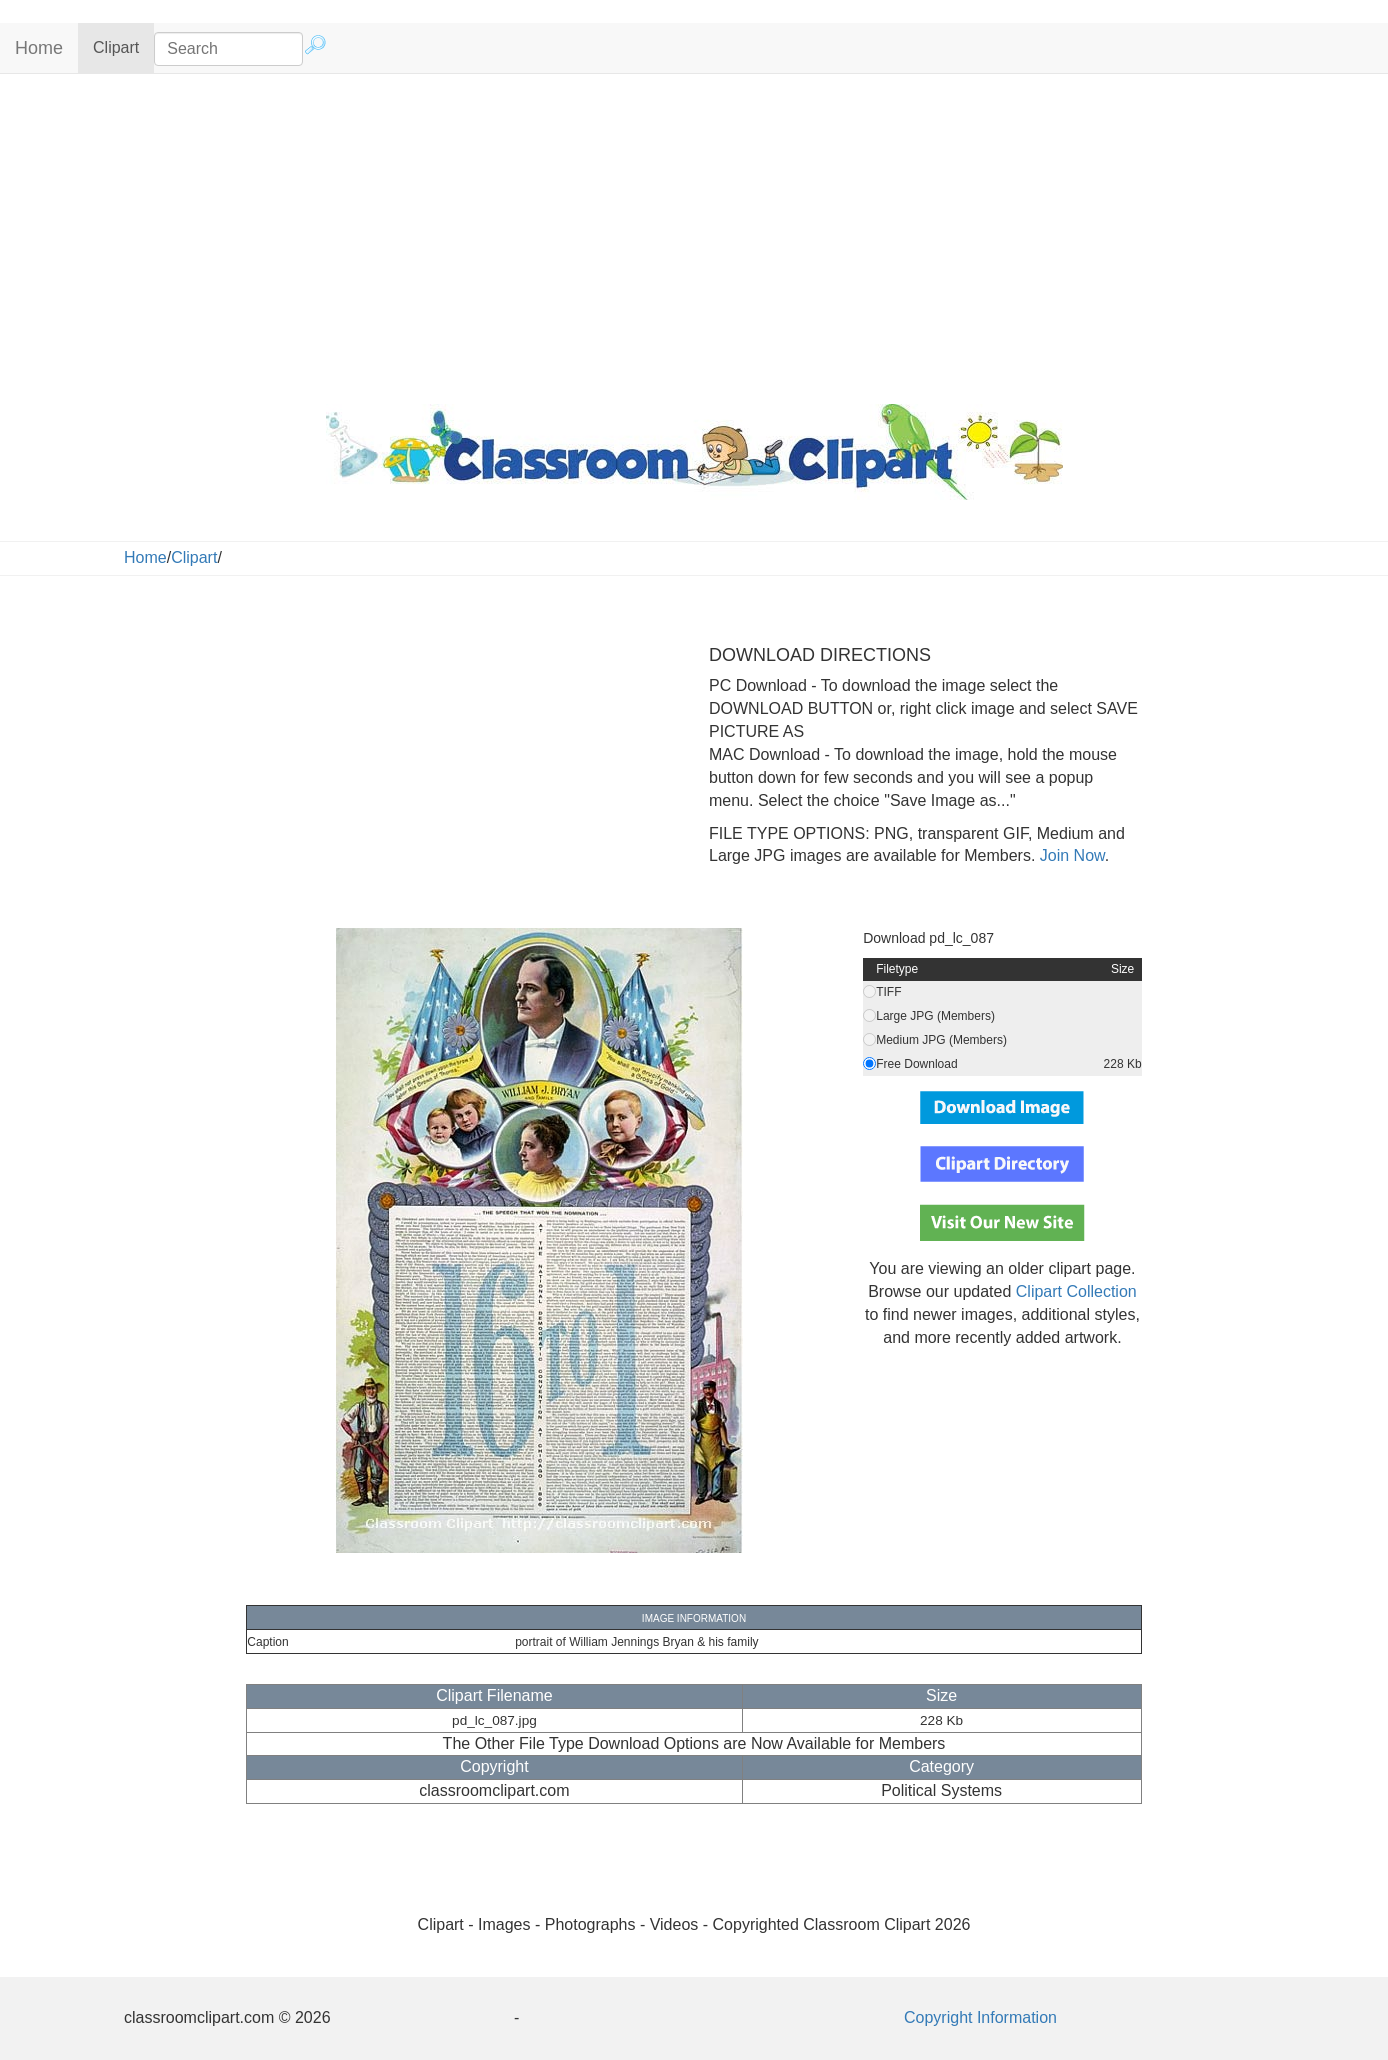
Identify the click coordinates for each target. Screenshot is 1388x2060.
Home (39, 48)
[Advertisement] (694, 234)
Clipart (123, 46)
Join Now (1069, 855)
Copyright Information (980, 2017)
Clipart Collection (1076, 1291)
